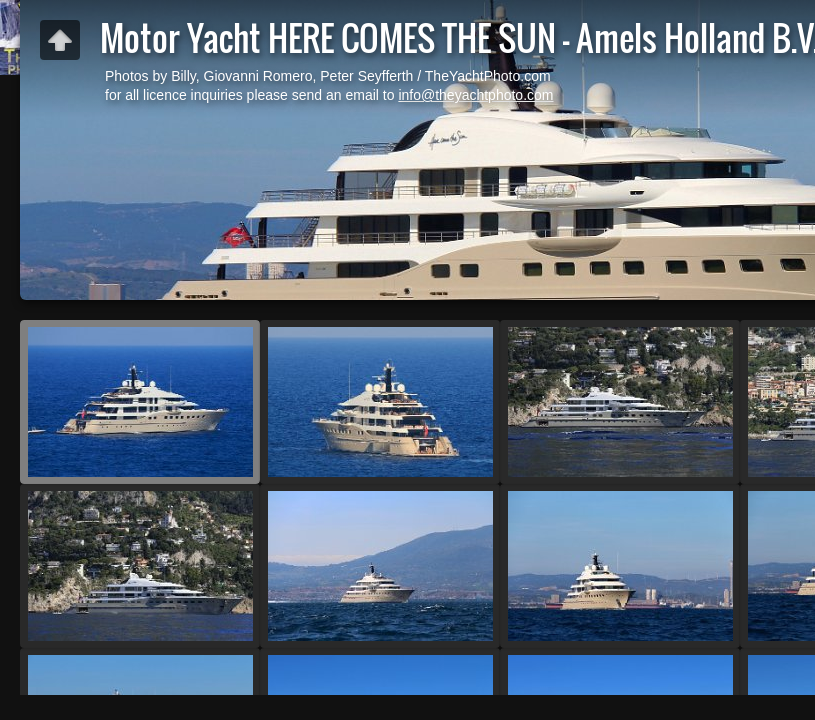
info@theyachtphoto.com (475, 95)
